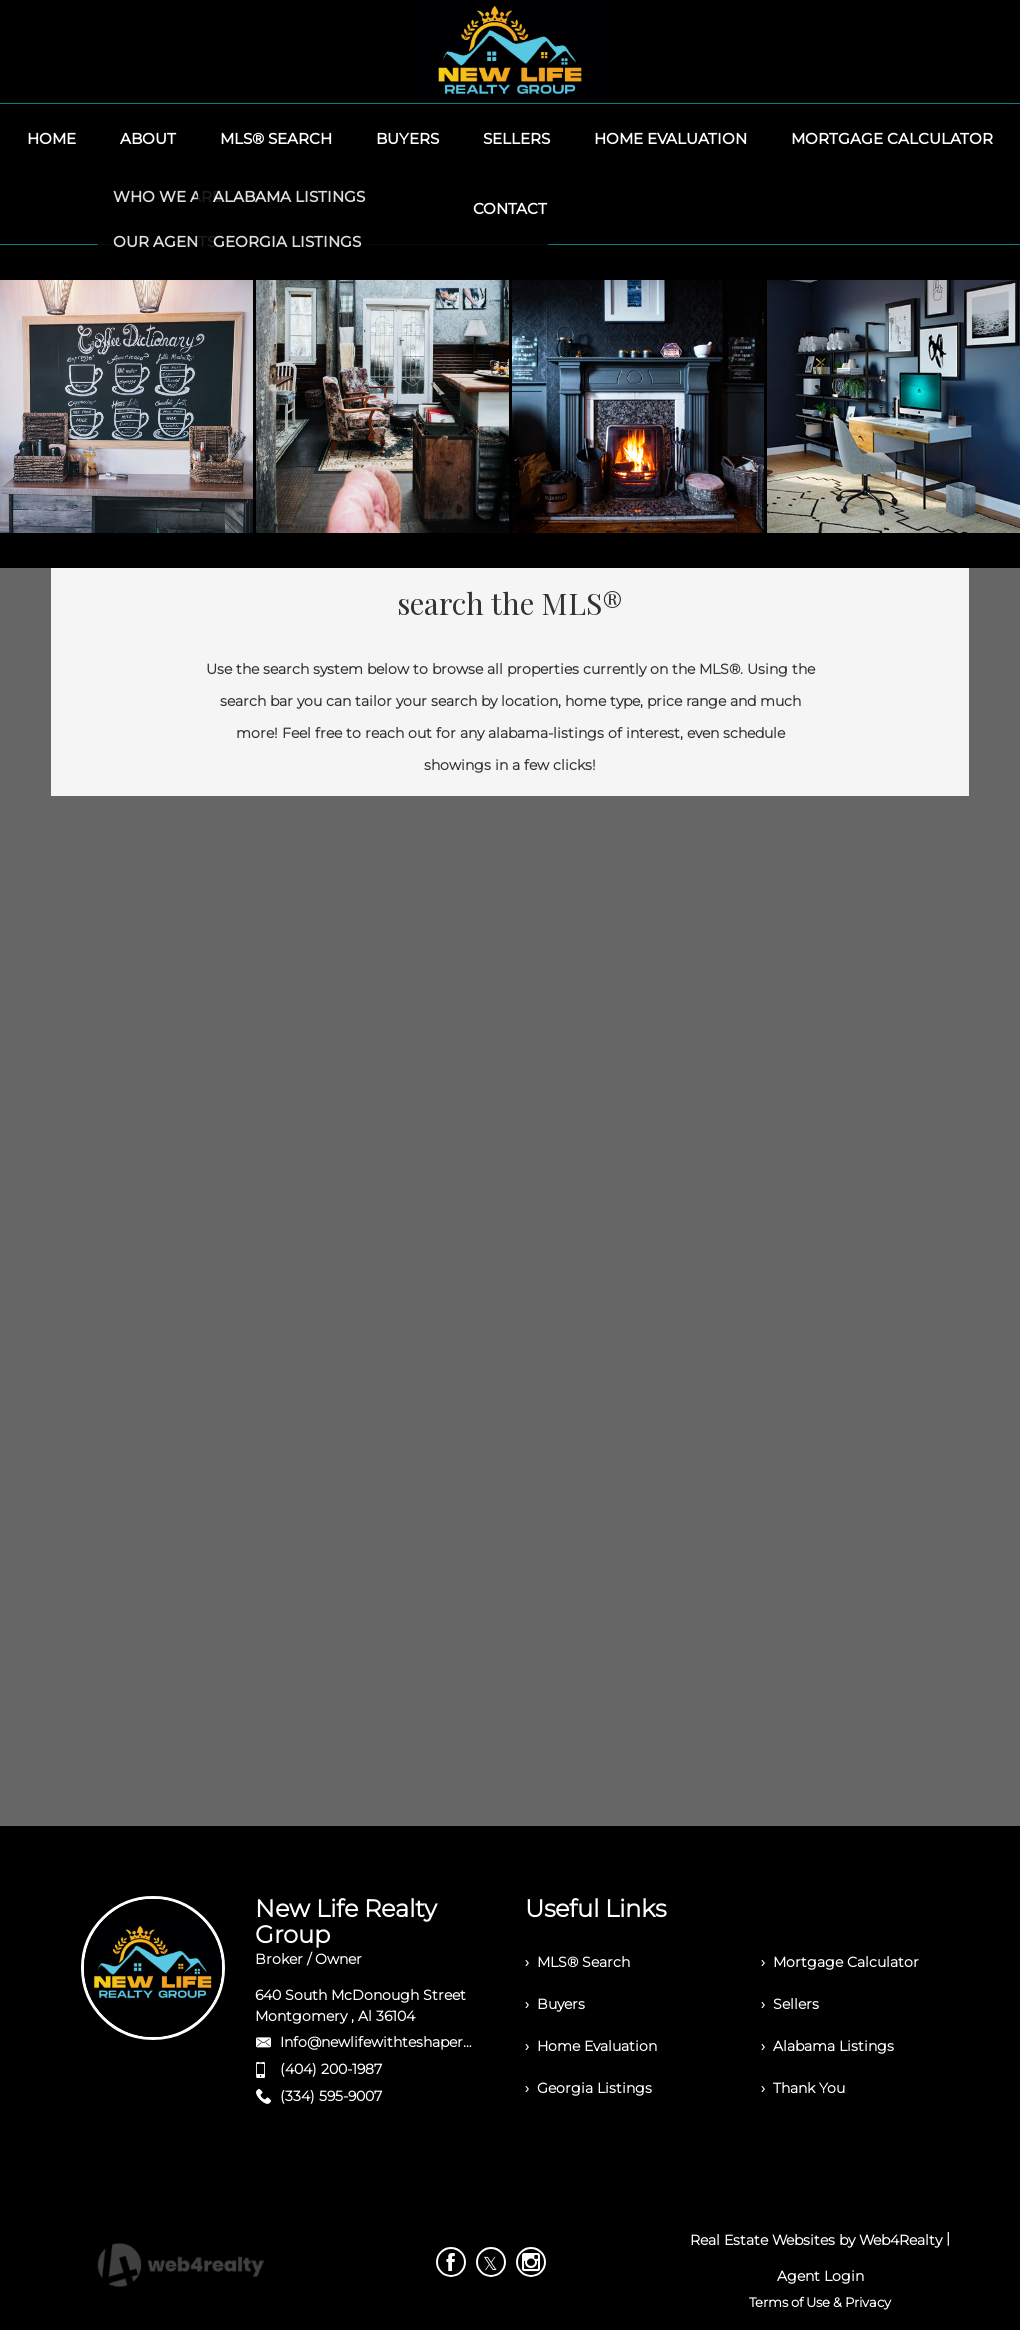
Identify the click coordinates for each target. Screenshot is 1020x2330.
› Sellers (790, 2004)
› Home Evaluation (591, 2046)
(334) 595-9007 (331, 2096)
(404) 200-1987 (331, 2069)
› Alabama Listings (827, 2046)
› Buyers (555, 2004)
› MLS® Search (577, 1962)
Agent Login (820, 2276)
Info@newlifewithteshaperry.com (395, 2042)
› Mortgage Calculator (840, 1962)
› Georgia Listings (588, 2088)
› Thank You (803, 2088)
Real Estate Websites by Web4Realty (816, 2240)
